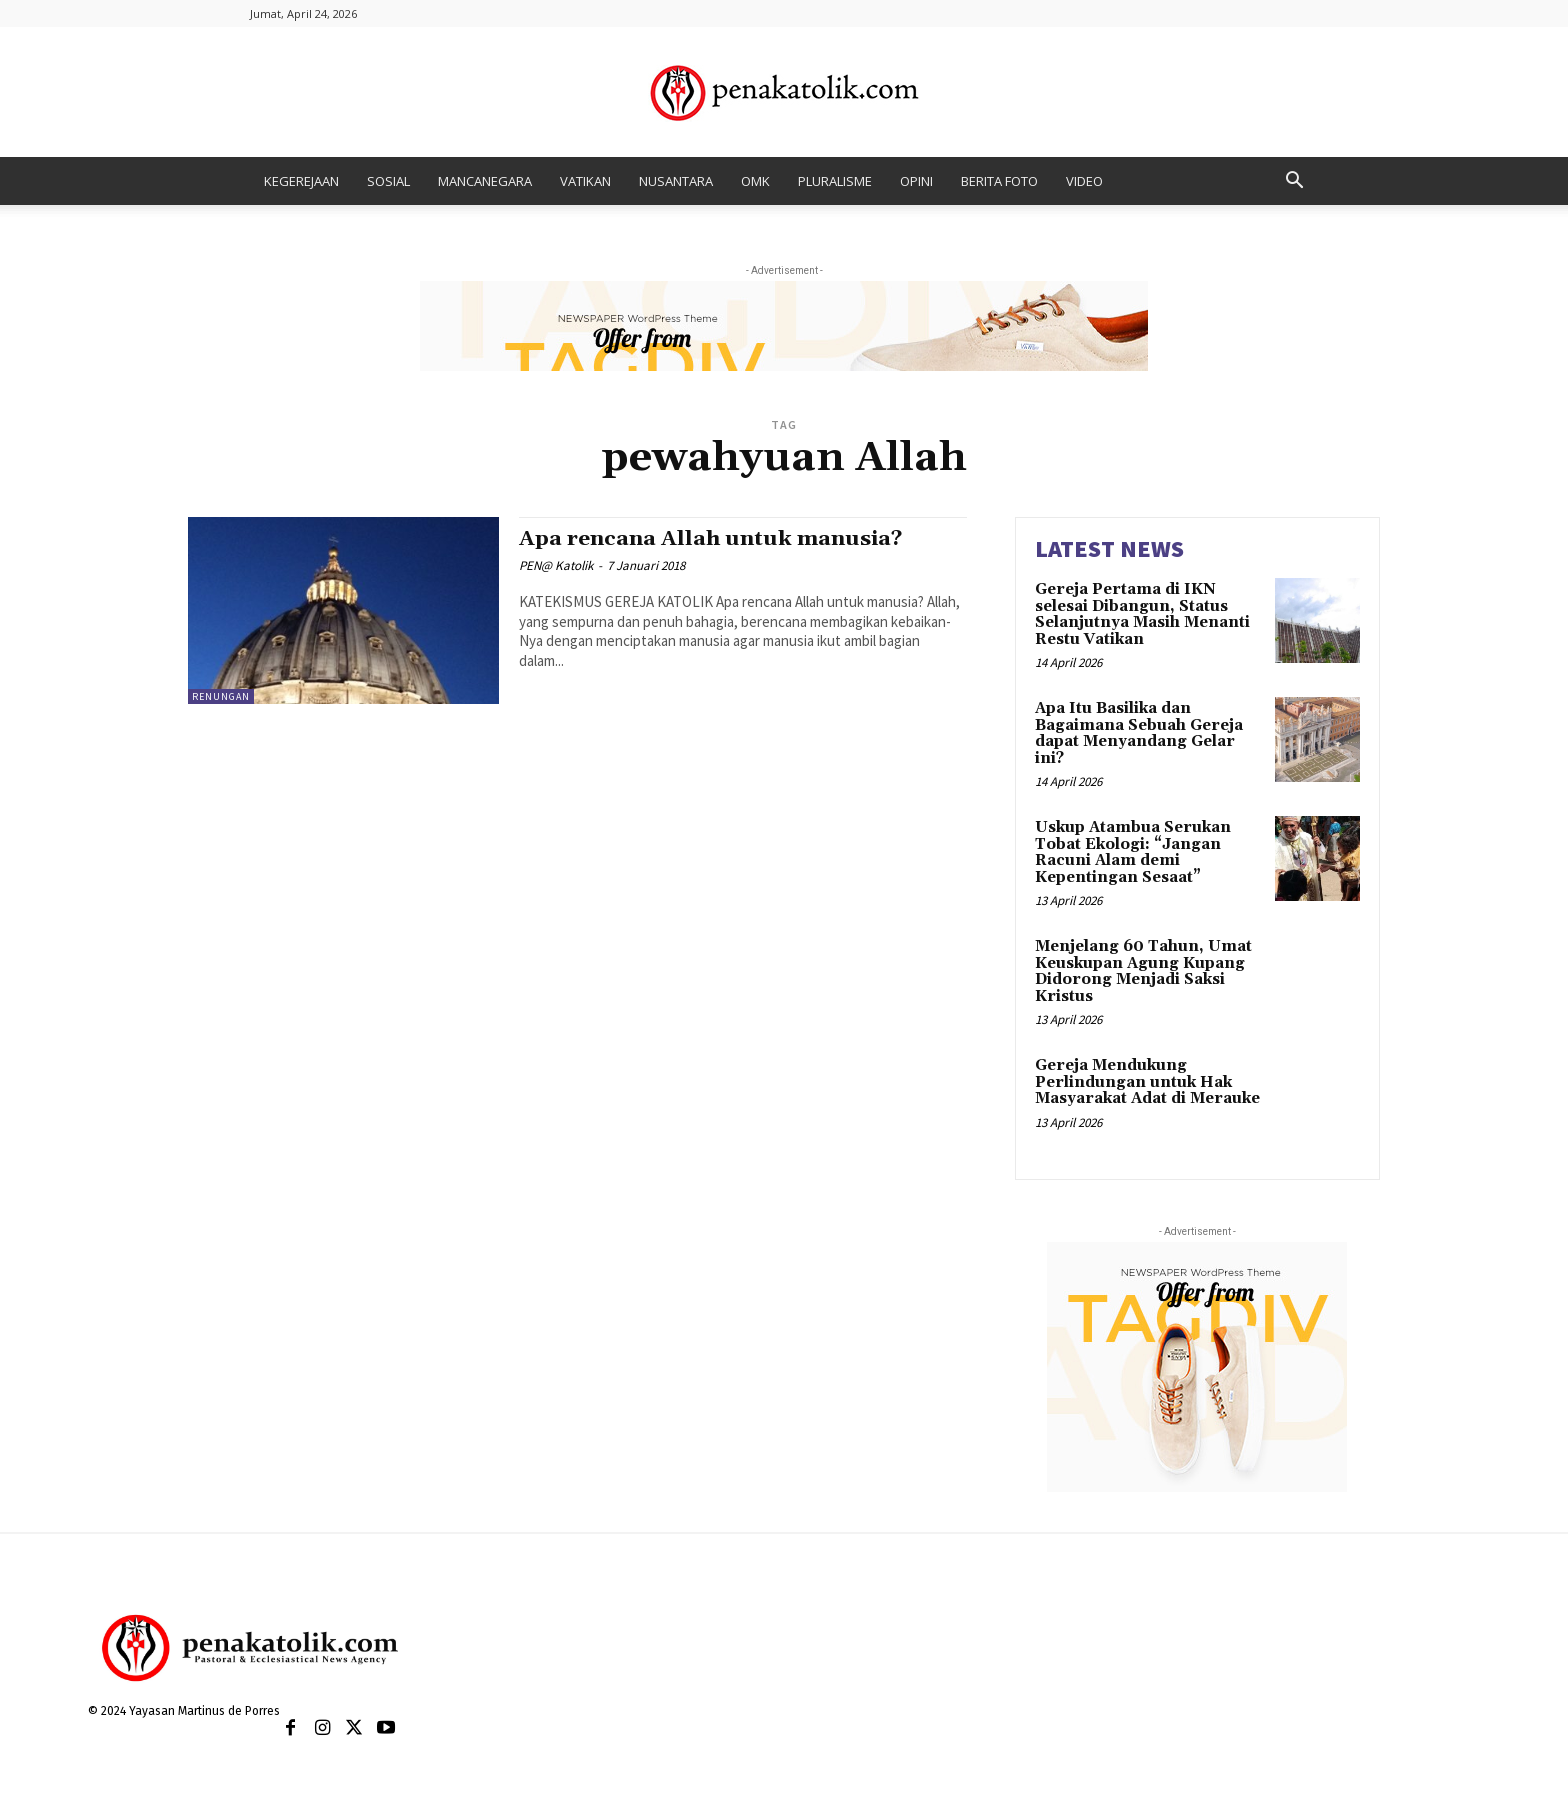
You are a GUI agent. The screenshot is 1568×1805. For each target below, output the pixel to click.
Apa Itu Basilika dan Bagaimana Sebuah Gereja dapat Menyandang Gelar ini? (1139, 733)
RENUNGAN (221, 696)
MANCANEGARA (485, 181)
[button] (1294, 182)
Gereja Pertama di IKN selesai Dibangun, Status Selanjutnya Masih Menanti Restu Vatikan (1142, 614)
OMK (755, 181)
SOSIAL (388, 181)
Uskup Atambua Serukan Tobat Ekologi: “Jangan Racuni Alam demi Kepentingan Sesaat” (1133, 852)
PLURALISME (835, 181)
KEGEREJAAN (301, 181)
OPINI (916, 181)
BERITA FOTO (999, 181)
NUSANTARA (676, 181)
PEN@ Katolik (556, 565)
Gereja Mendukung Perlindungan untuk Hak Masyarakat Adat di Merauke (1147, 1082)
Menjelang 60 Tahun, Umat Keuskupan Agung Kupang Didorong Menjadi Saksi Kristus (1143, 971)
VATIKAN (585, 181)
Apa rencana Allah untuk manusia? (711, 539)
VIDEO (1084, 181)
